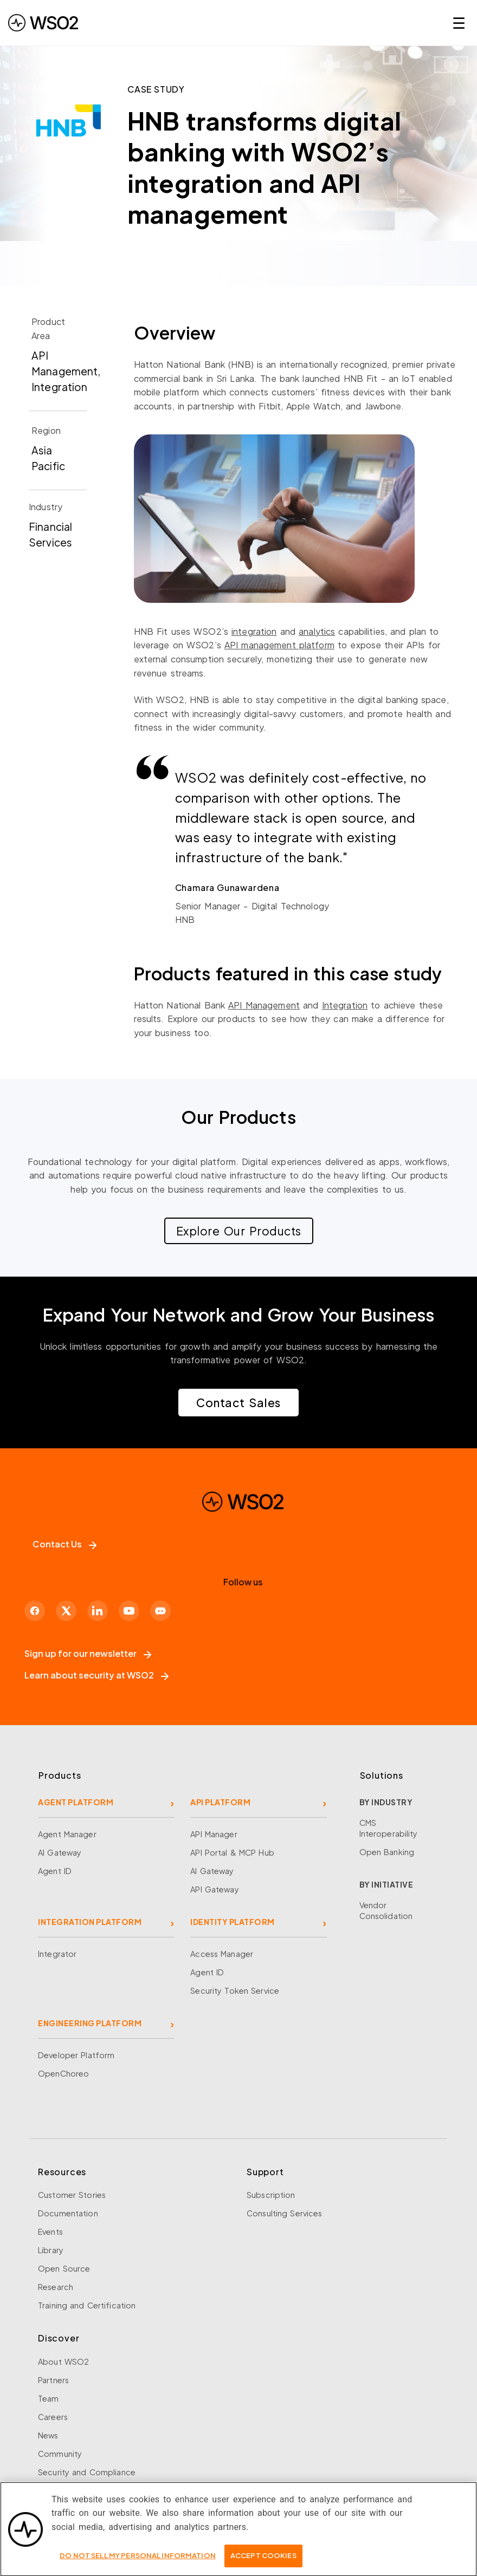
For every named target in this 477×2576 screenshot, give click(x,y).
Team (48, 2398)
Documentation (68, 2213)
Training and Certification (87, 2305)
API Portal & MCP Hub (232, 1852)
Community (60, 2453)
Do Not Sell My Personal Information (138, 2562)
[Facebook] (34, 1611)
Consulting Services (284, 2213)
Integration (345, 1005)
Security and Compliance (87, 2472)
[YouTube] (129, 1611)
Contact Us (64, 1544)
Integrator (57, 1954)
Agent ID (55, 1871)
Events (50, 2231)
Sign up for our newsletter (87, 1653)
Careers (53, 2417)
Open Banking (387, 1852)
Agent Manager (67, 1834)
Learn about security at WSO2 (96, 1675)
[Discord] (160, 1611)
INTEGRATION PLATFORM (89, 1922)
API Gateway (214, 1889)
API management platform (279, 644)
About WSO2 (63, 2361)
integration (253, 631)
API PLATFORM (220, 1802)
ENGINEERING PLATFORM (89, 2023)
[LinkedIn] (97, 1611)
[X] (66, 1611)
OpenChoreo (63, 2073)
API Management (264, 1005)
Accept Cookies (263, 2562)
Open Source (64, 2268)
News (48, 2435)
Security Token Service (234, 1990)
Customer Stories (72, 2195)
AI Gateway (59, 1852)
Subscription (271, 2195)
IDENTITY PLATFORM (232, 1922)
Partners (53, 2380)
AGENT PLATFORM (75, 1802)
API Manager (213, 1834)
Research (55, 2287)
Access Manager (221, 1954)
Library (50, 2250)
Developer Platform (76, 2055)
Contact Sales (238, 1402)
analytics (317, 631)
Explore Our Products (238, 1231)
